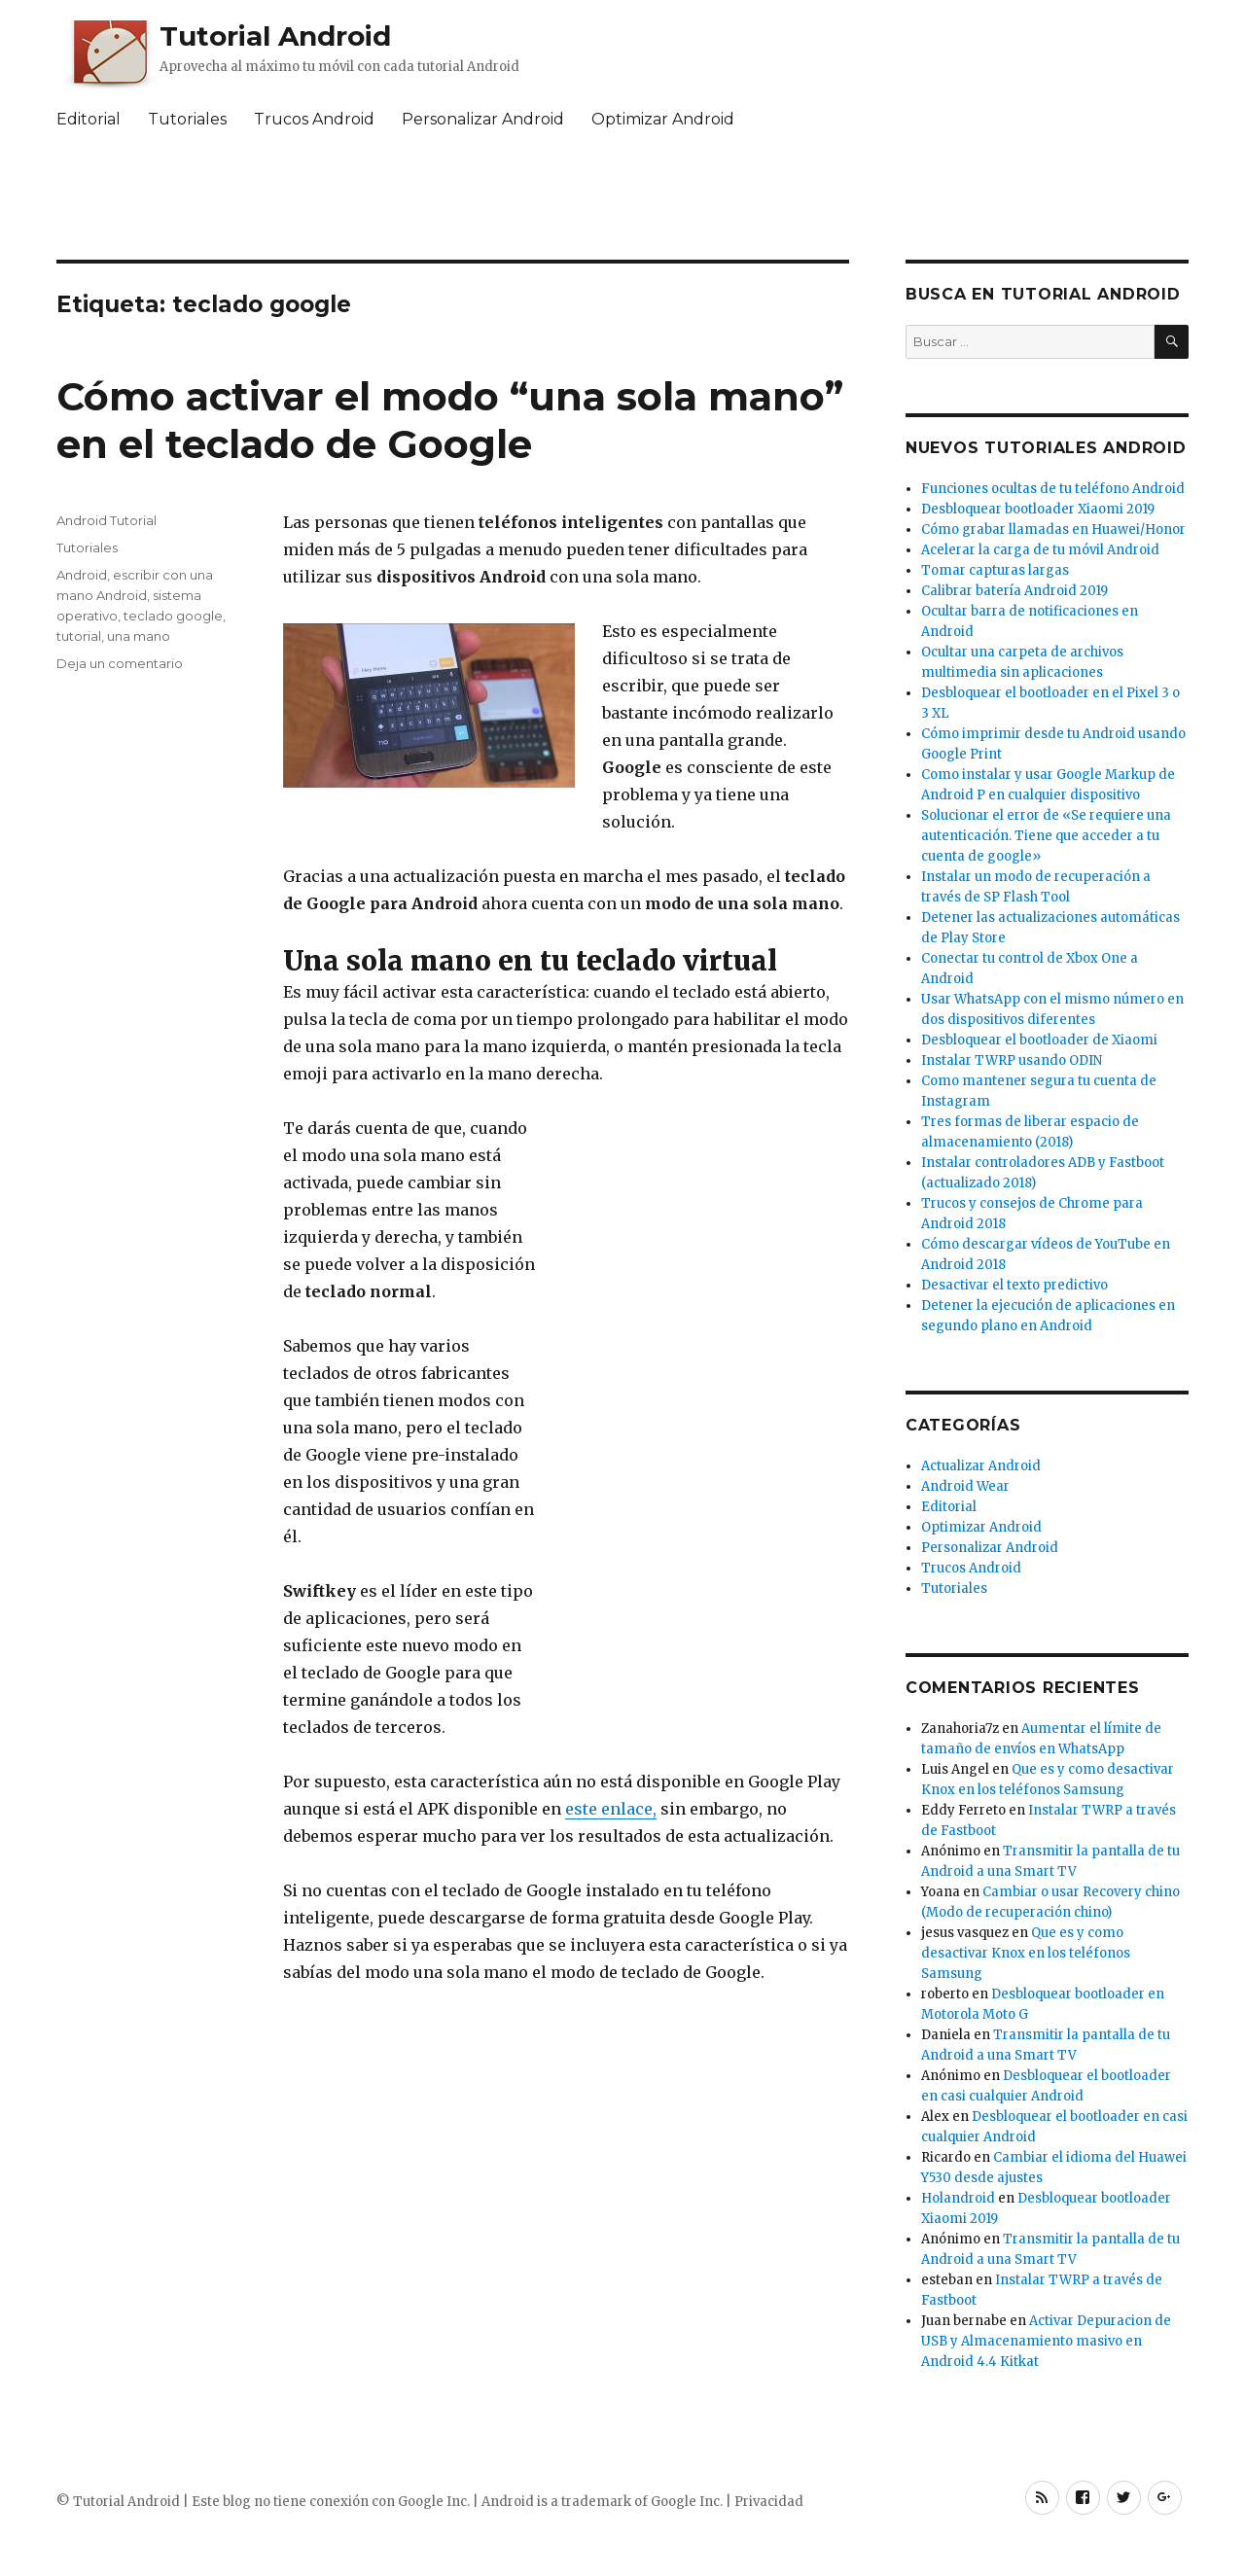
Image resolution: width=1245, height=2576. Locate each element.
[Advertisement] (622, 198)
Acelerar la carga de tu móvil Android (1040, 550)
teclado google (173, 615)
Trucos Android (314, 119)
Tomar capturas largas (995, 570)
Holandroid (958, 2198)
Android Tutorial (106, 520)
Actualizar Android (981, 1466)
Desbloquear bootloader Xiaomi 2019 (1038, 509)
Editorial (88, 119)
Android (81, 574)
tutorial (78, 636)
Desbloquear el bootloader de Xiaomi (1039, 1040)
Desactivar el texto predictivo (1014, 1285)
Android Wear (965, 1486)
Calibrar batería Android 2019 (1014, 590)
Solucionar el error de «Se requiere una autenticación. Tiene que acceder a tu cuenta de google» (1046, 836)
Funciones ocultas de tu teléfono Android (1053, 488)
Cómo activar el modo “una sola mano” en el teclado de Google (449, 420)
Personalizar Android (483, 119)
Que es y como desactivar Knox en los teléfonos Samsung (1025, 1953)
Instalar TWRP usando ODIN (1011, 1060)
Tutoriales (187, 119)
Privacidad (768, 2501)
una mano (138, 636)
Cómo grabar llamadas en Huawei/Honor (1053, 529)
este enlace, (611, 1808)
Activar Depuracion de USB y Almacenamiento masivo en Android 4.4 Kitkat (1046, 2341)
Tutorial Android (275, 36)
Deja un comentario (119, 663)
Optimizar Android (662, 119)
